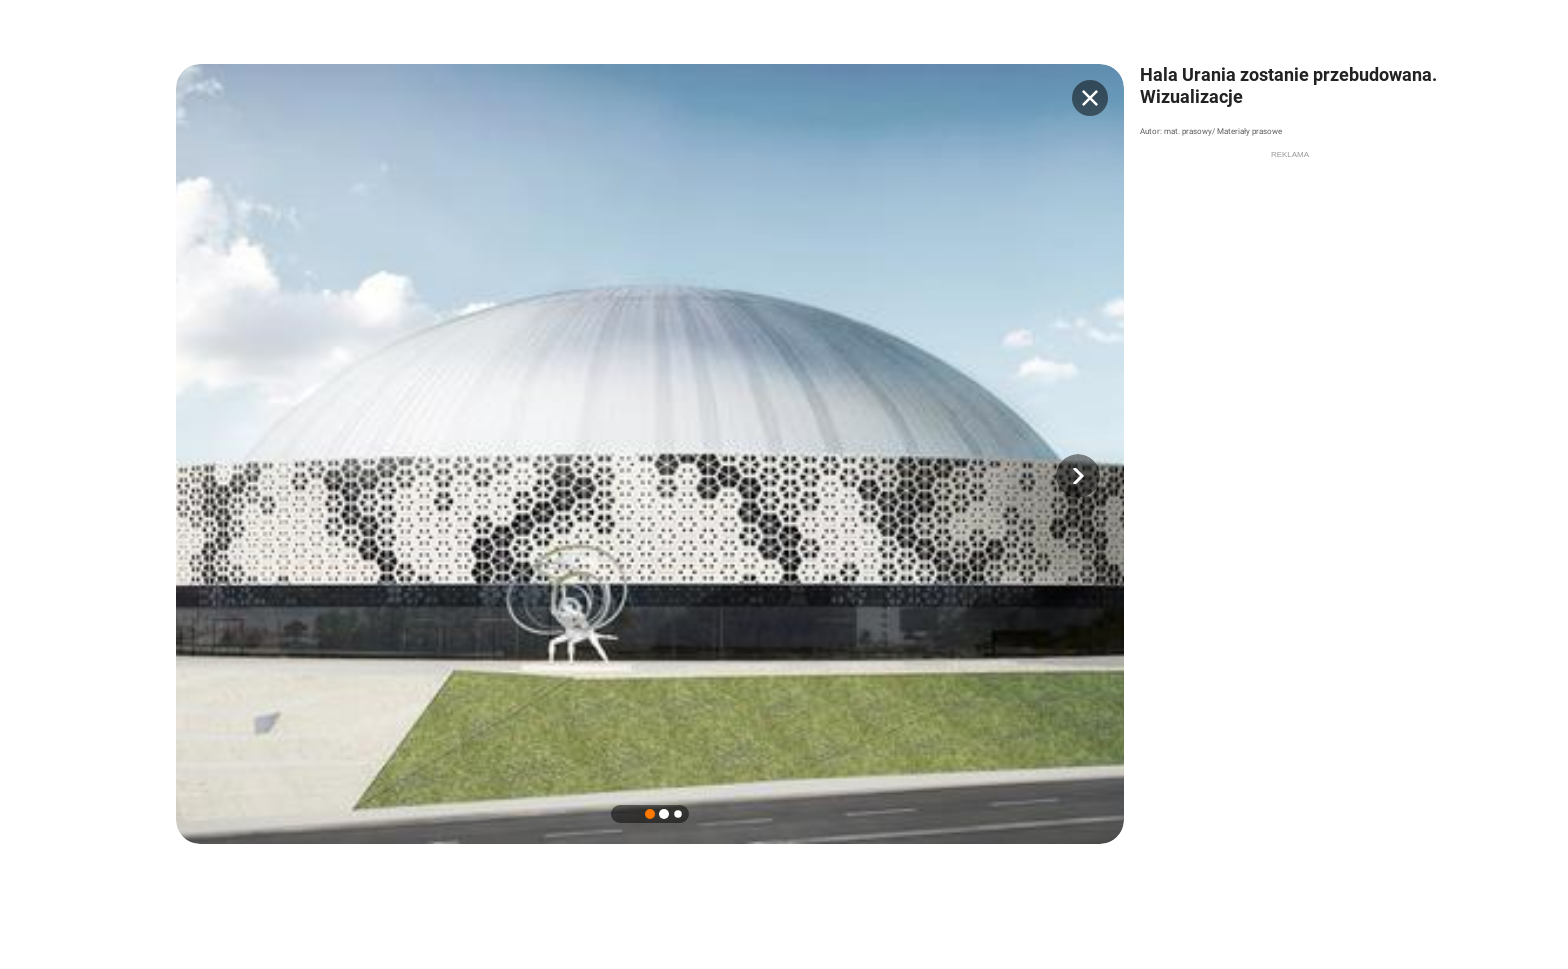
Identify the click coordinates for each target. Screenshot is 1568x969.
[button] (1078, 476)
